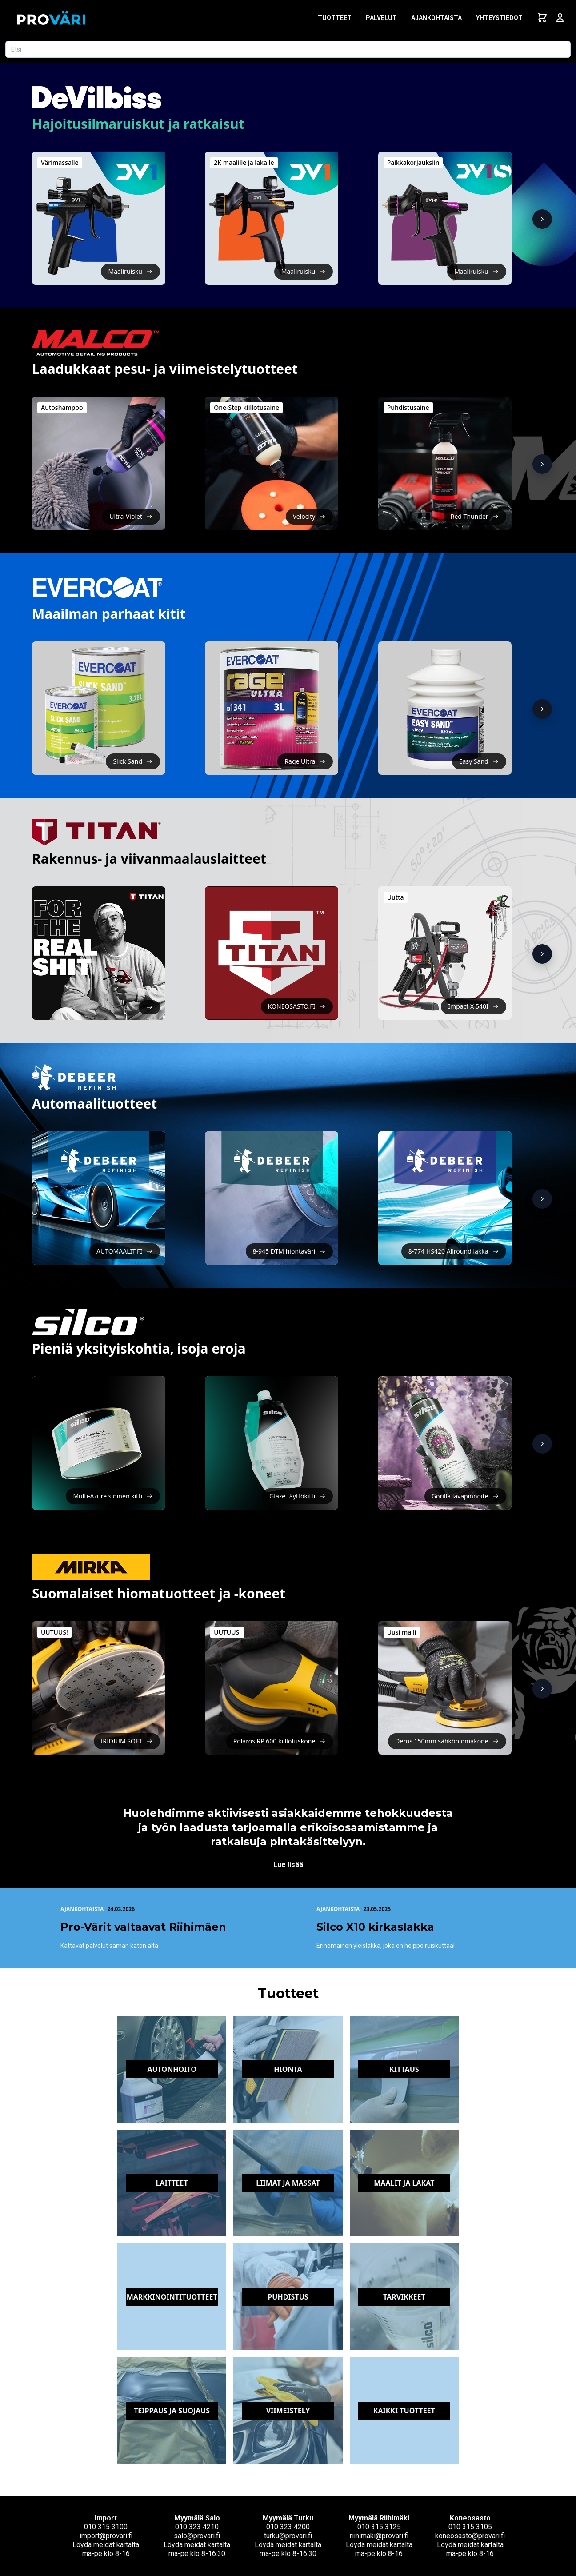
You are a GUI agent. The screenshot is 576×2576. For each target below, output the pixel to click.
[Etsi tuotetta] (288, 49)
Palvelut (381, 17)
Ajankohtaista (436, 17)
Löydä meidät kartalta (105, 2544)
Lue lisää (288, 1864)
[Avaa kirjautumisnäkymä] (560, 17)
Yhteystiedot (499, 17)
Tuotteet (335, 17)
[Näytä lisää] (542, 219)
